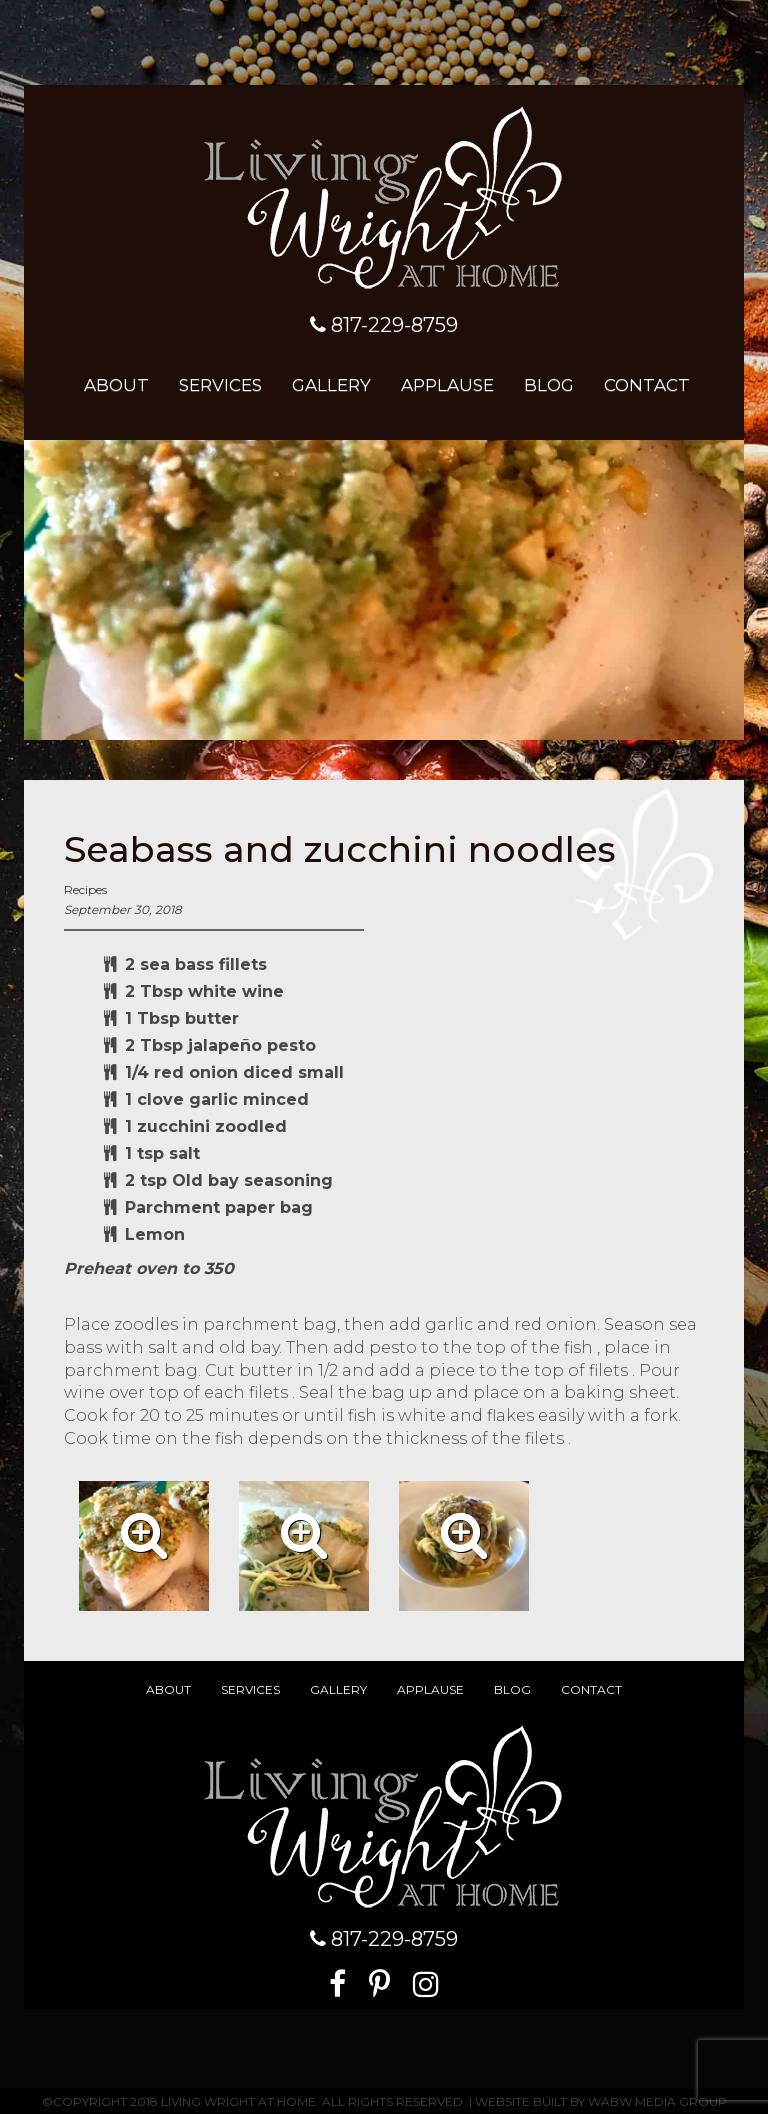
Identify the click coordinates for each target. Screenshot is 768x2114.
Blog (549, 385)
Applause (447, 385)
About (116, 385)
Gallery (331, 385)
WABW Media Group (657, 2101)
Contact (647, 385)
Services (220, 385)
